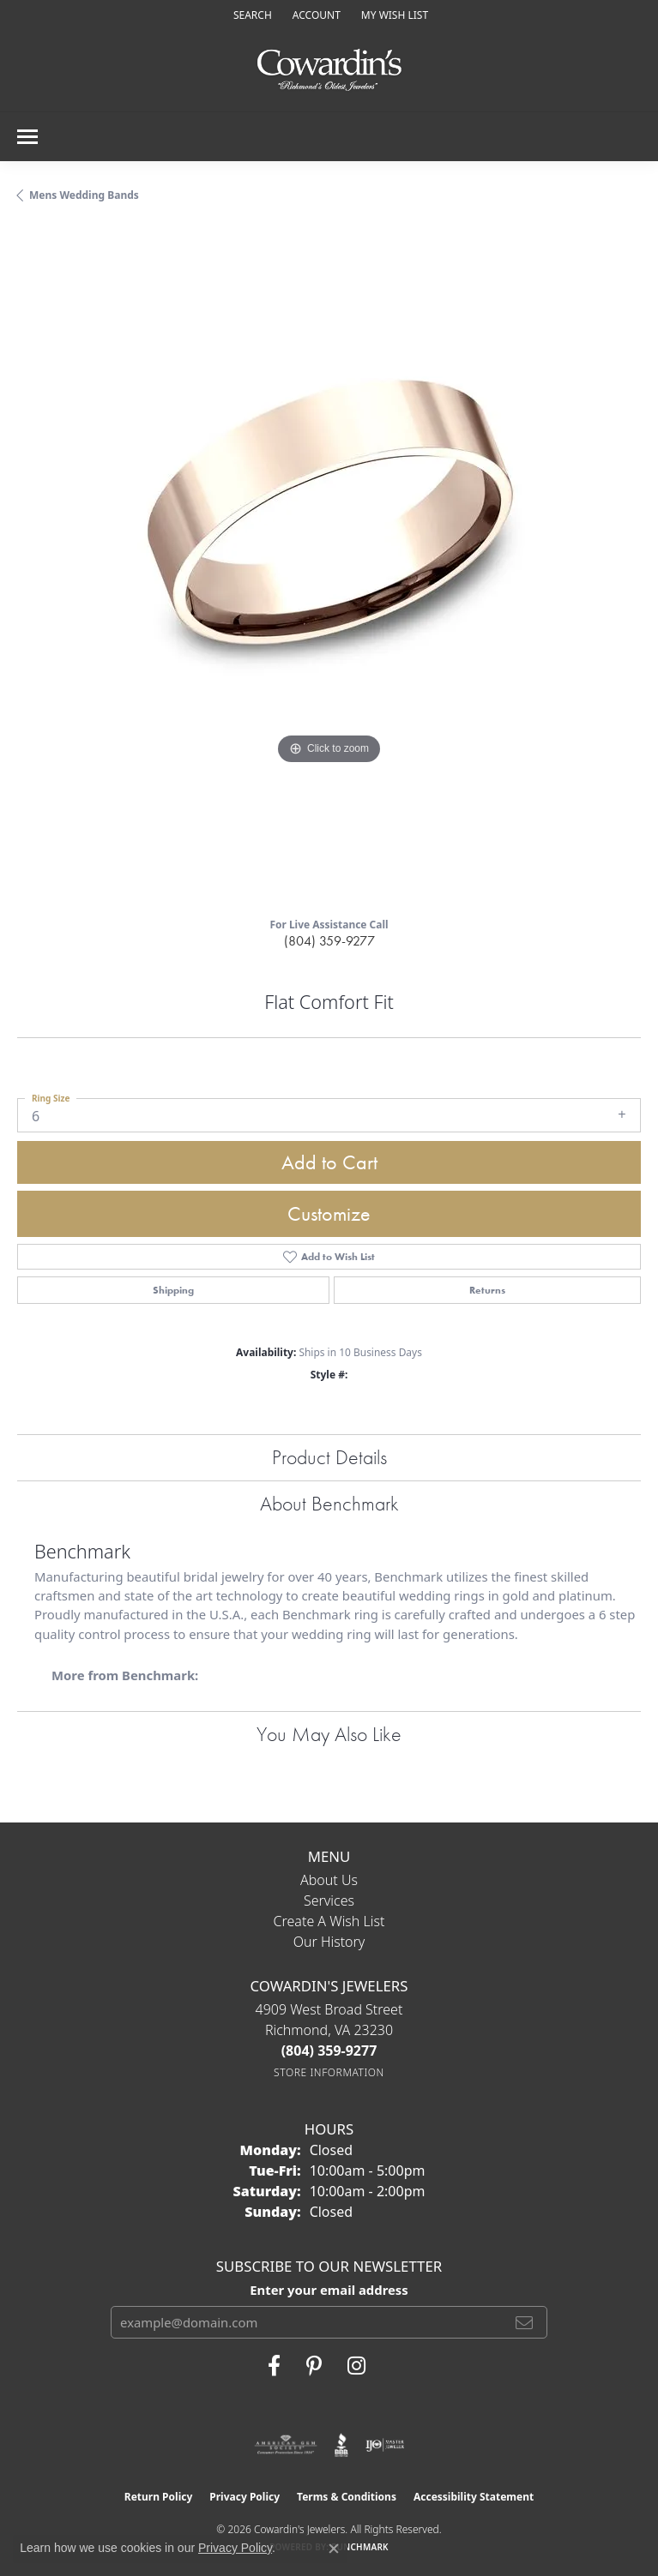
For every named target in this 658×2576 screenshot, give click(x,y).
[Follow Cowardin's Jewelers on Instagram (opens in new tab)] (356, 2366)
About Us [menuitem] (329, 1879)
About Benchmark (329, 1503)
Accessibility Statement (474, 2496)
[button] (251, 15)
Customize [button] (329, 1213)
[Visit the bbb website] (342, 2445)
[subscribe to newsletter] (524, 2322)
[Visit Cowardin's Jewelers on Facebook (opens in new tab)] (274, 2366)
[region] (329, 566)
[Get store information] (329, 2072)
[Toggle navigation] (27, 136)
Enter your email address (329, 2289)
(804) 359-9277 (329, 941)
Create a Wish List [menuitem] (329, 1921)
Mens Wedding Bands (84, 195)
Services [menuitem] (329, 1900)
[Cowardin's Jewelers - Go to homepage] (329, 71)
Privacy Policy (244, 2496)
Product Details (329, 1457)
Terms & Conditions (346, 2496)
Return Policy (158, 2496)
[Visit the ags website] (285, 2445)
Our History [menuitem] (329, 1941)
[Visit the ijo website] (384, 2445)
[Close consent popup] (334, 2548)
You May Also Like (329, 1733)
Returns (487, 1290)
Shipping (173, 1290)
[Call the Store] (329, 2050)
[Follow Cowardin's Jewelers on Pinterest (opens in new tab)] (314, 2366)
